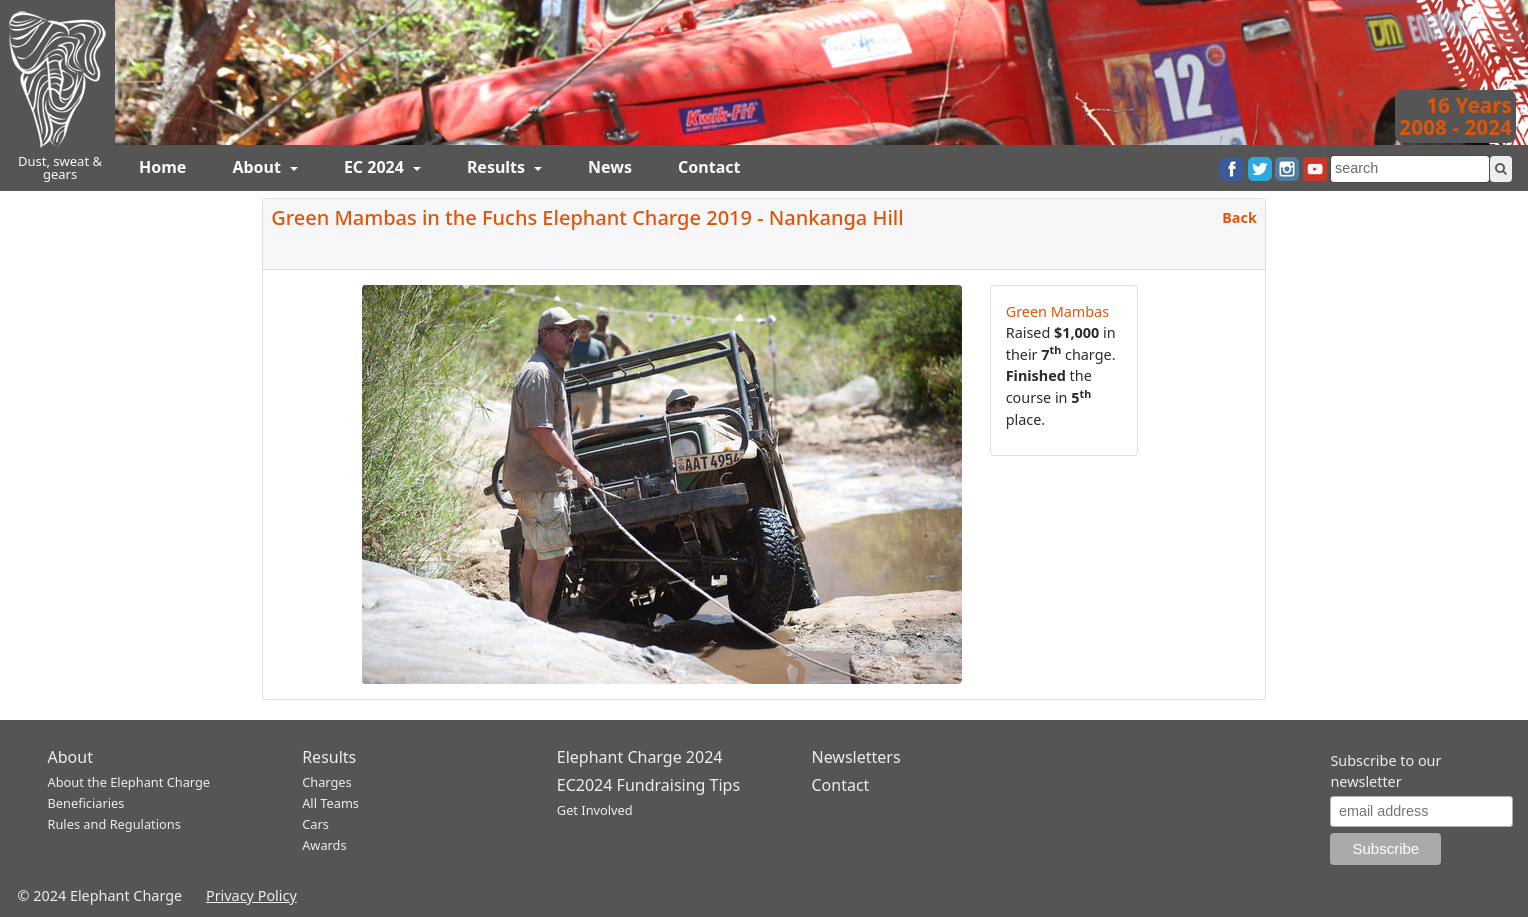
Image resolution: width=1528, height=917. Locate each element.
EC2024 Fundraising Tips (648, 785)
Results (498, 167)
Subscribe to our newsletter (1385, 771)
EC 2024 (376, 167)
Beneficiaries (86, 803)
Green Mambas (1057, 311)
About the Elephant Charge (129, 782)
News (610, 167)
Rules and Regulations (114, 824)
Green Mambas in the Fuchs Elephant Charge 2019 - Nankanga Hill (587, 217)
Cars (315, 824)
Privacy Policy (251, 895)
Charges (327, 782)
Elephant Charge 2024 (640, 757)
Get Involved (595, 810)
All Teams (330, 803)
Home (162, 167)
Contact (709, 167)
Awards (324, 845)
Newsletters (855, 757)
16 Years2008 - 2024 (1455, 116)
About (258, 167)
